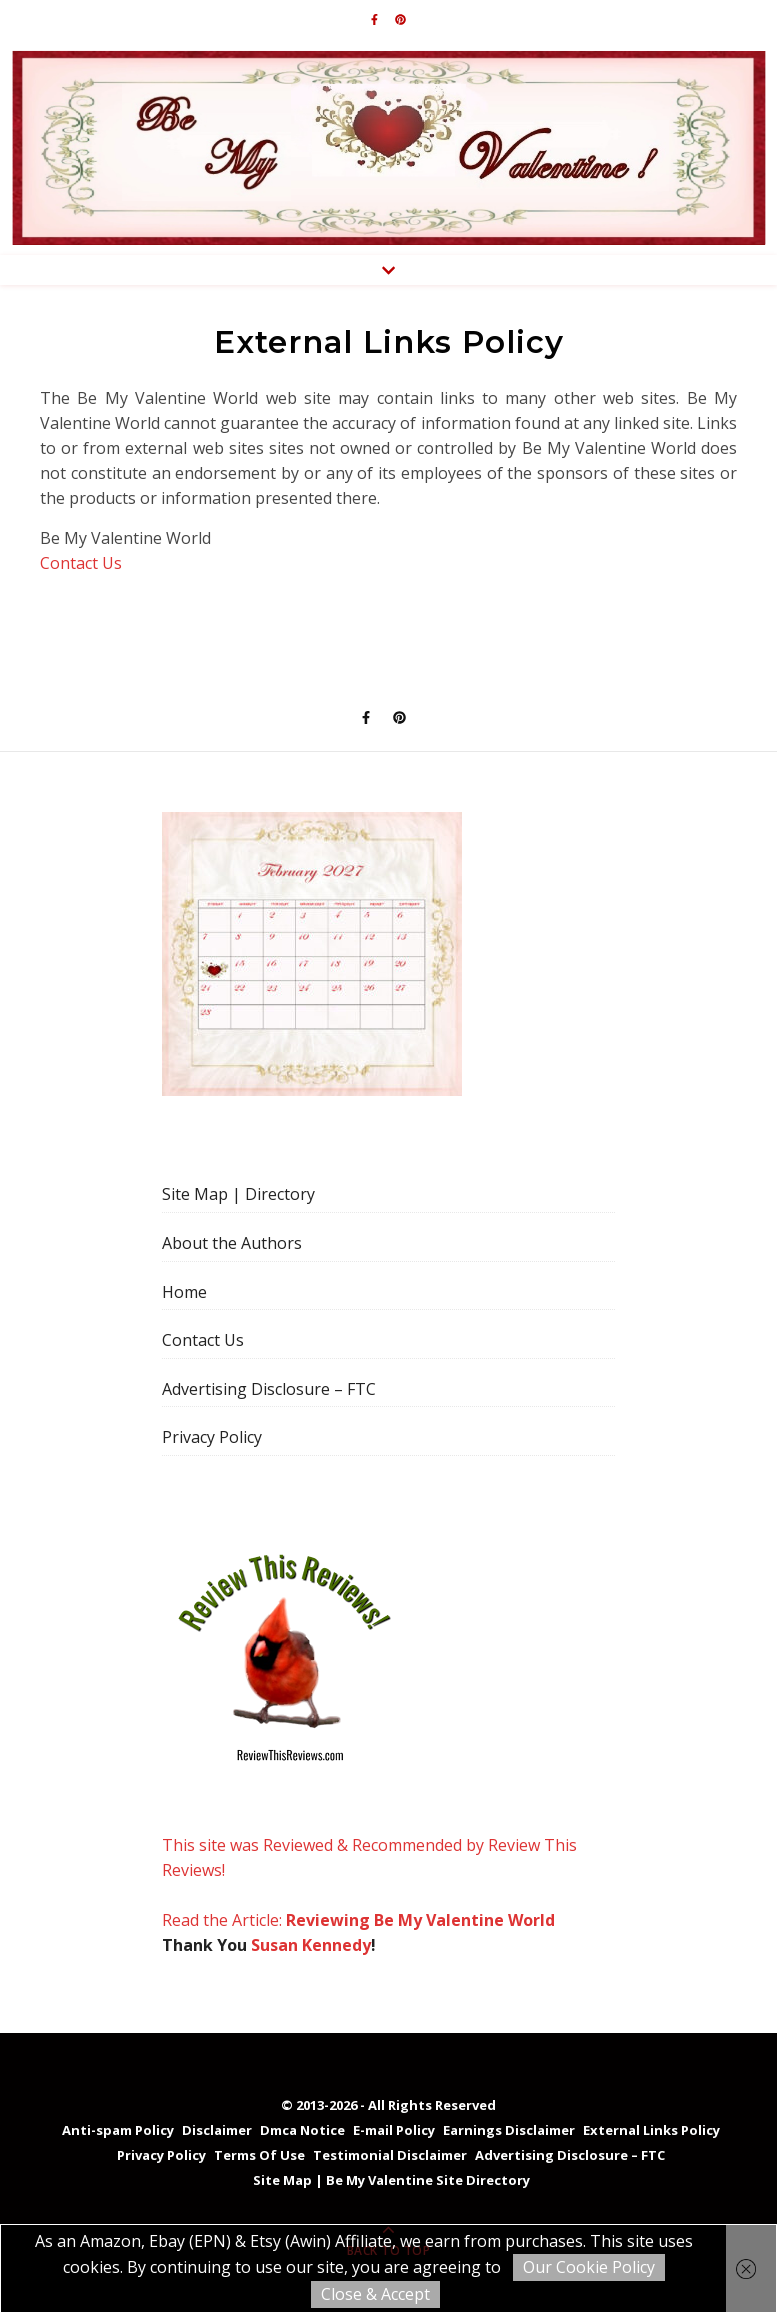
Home (184, 1292)
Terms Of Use (259, 2155)
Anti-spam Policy (118, 2130)
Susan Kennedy (311, 1945)
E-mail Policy (394, 2130)
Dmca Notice (302, 2130)
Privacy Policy (212, 1437)
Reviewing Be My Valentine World (420, 1920)
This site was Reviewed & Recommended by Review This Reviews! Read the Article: (369, 1734)
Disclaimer (217, 2130)
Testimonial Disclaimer (390, 2155)
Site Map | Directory (238, 1194)
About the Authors (232, 1243)
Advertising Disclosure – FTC (269, 1389)
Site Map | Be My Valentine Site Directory (391, 2180)
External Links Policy (651, 2130)
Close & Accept (375, 2294)
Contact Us (81, 563)
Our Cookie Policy (589, 2267)
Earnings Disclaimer (509, 2130)
